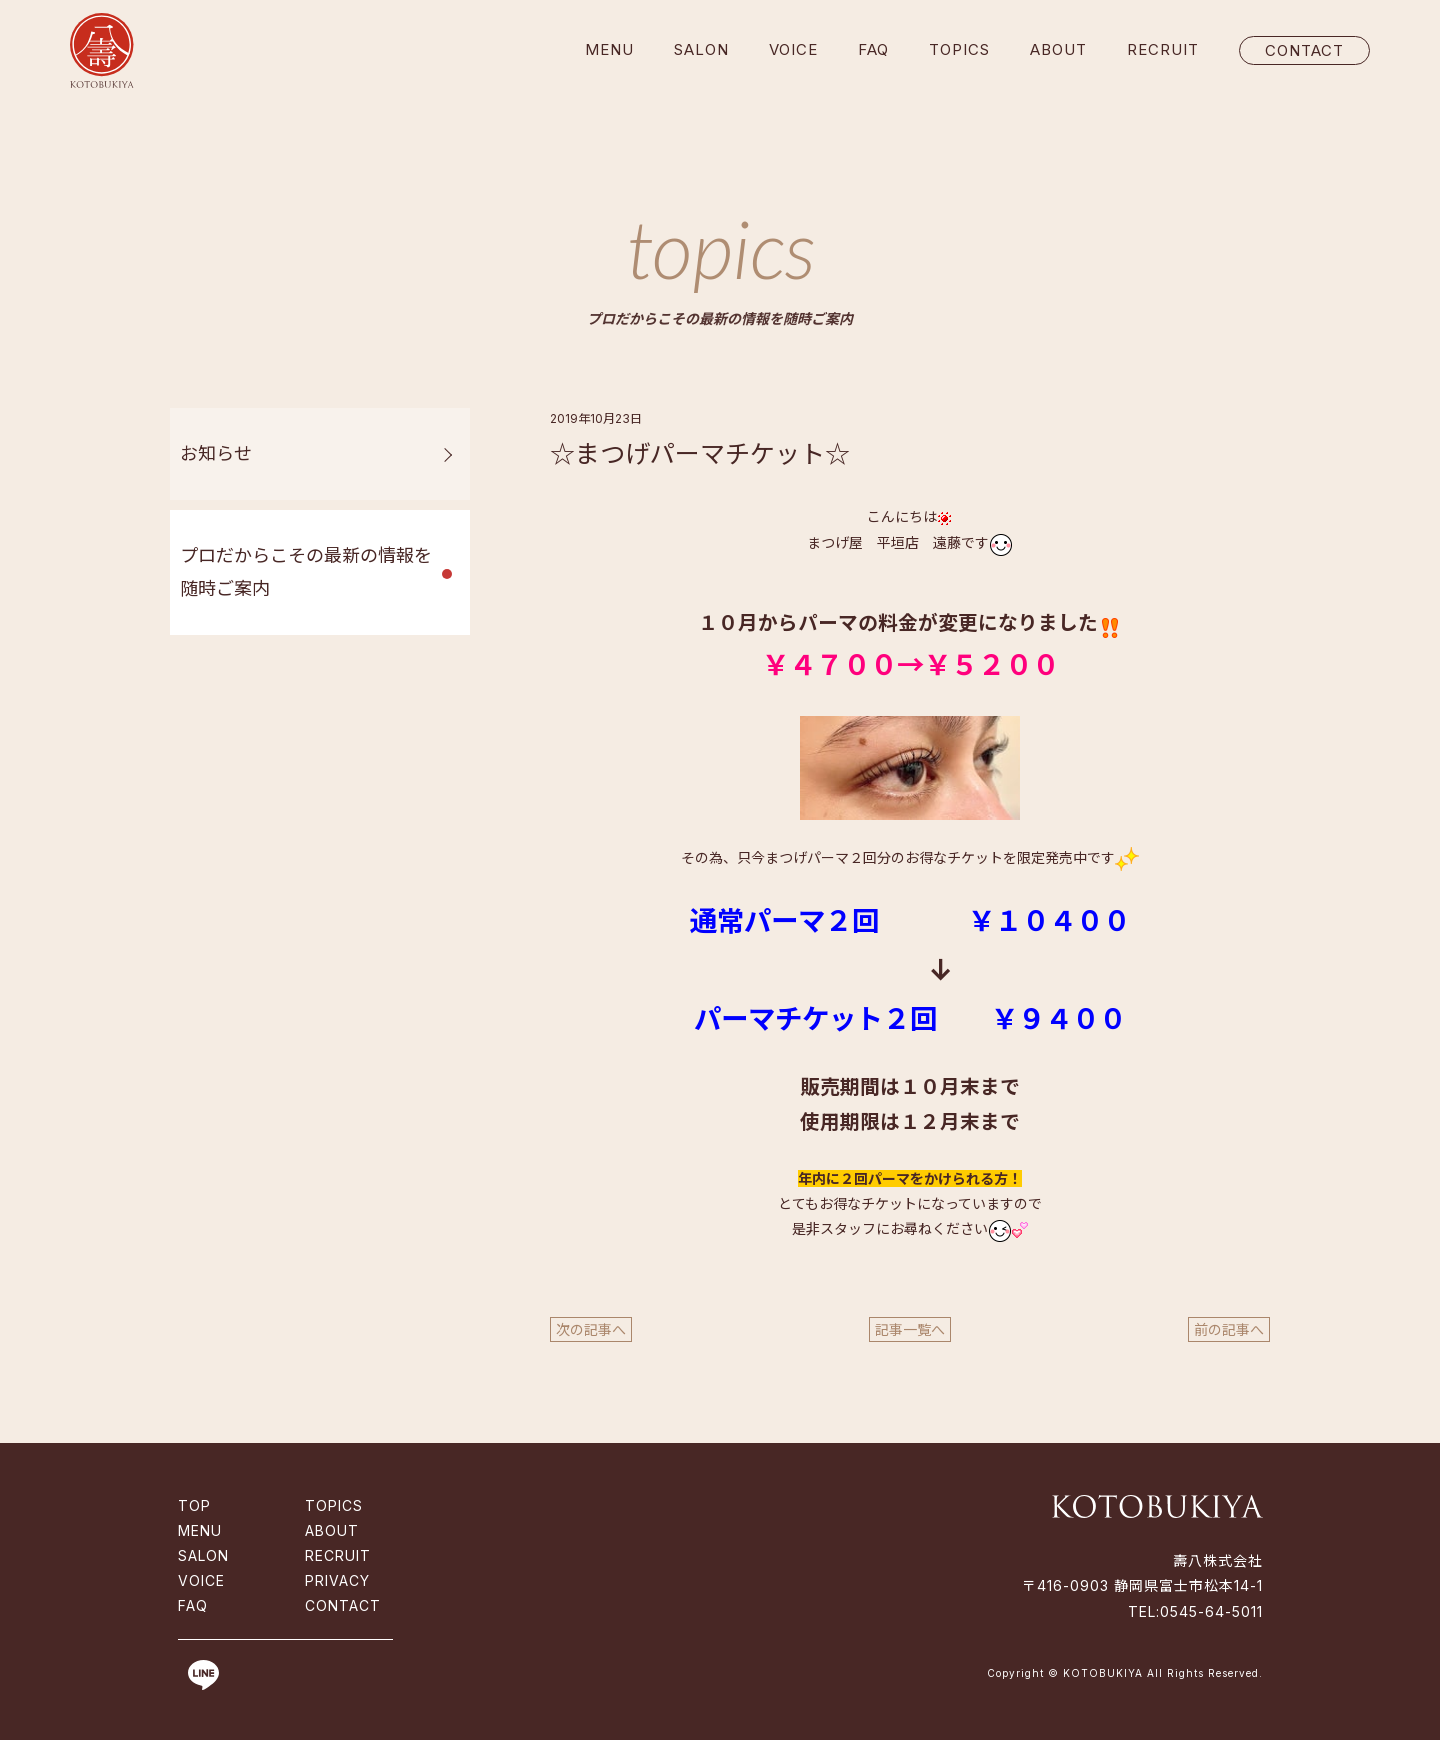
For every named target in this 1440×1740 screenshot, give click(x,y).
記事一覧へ (910, 1329)
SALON (701, 49)
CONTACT (1304, 50)
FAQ (873, 49)
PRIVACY (337, 1580)
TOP (194, 1505)
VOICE (793, 49)
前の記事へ (1229, 1329)
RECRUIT (1163, 49)
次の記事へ (591, 1329)
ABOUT (1058, 49)
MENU (609, 49)
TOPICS (959, 49)
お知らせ (216, 453)
